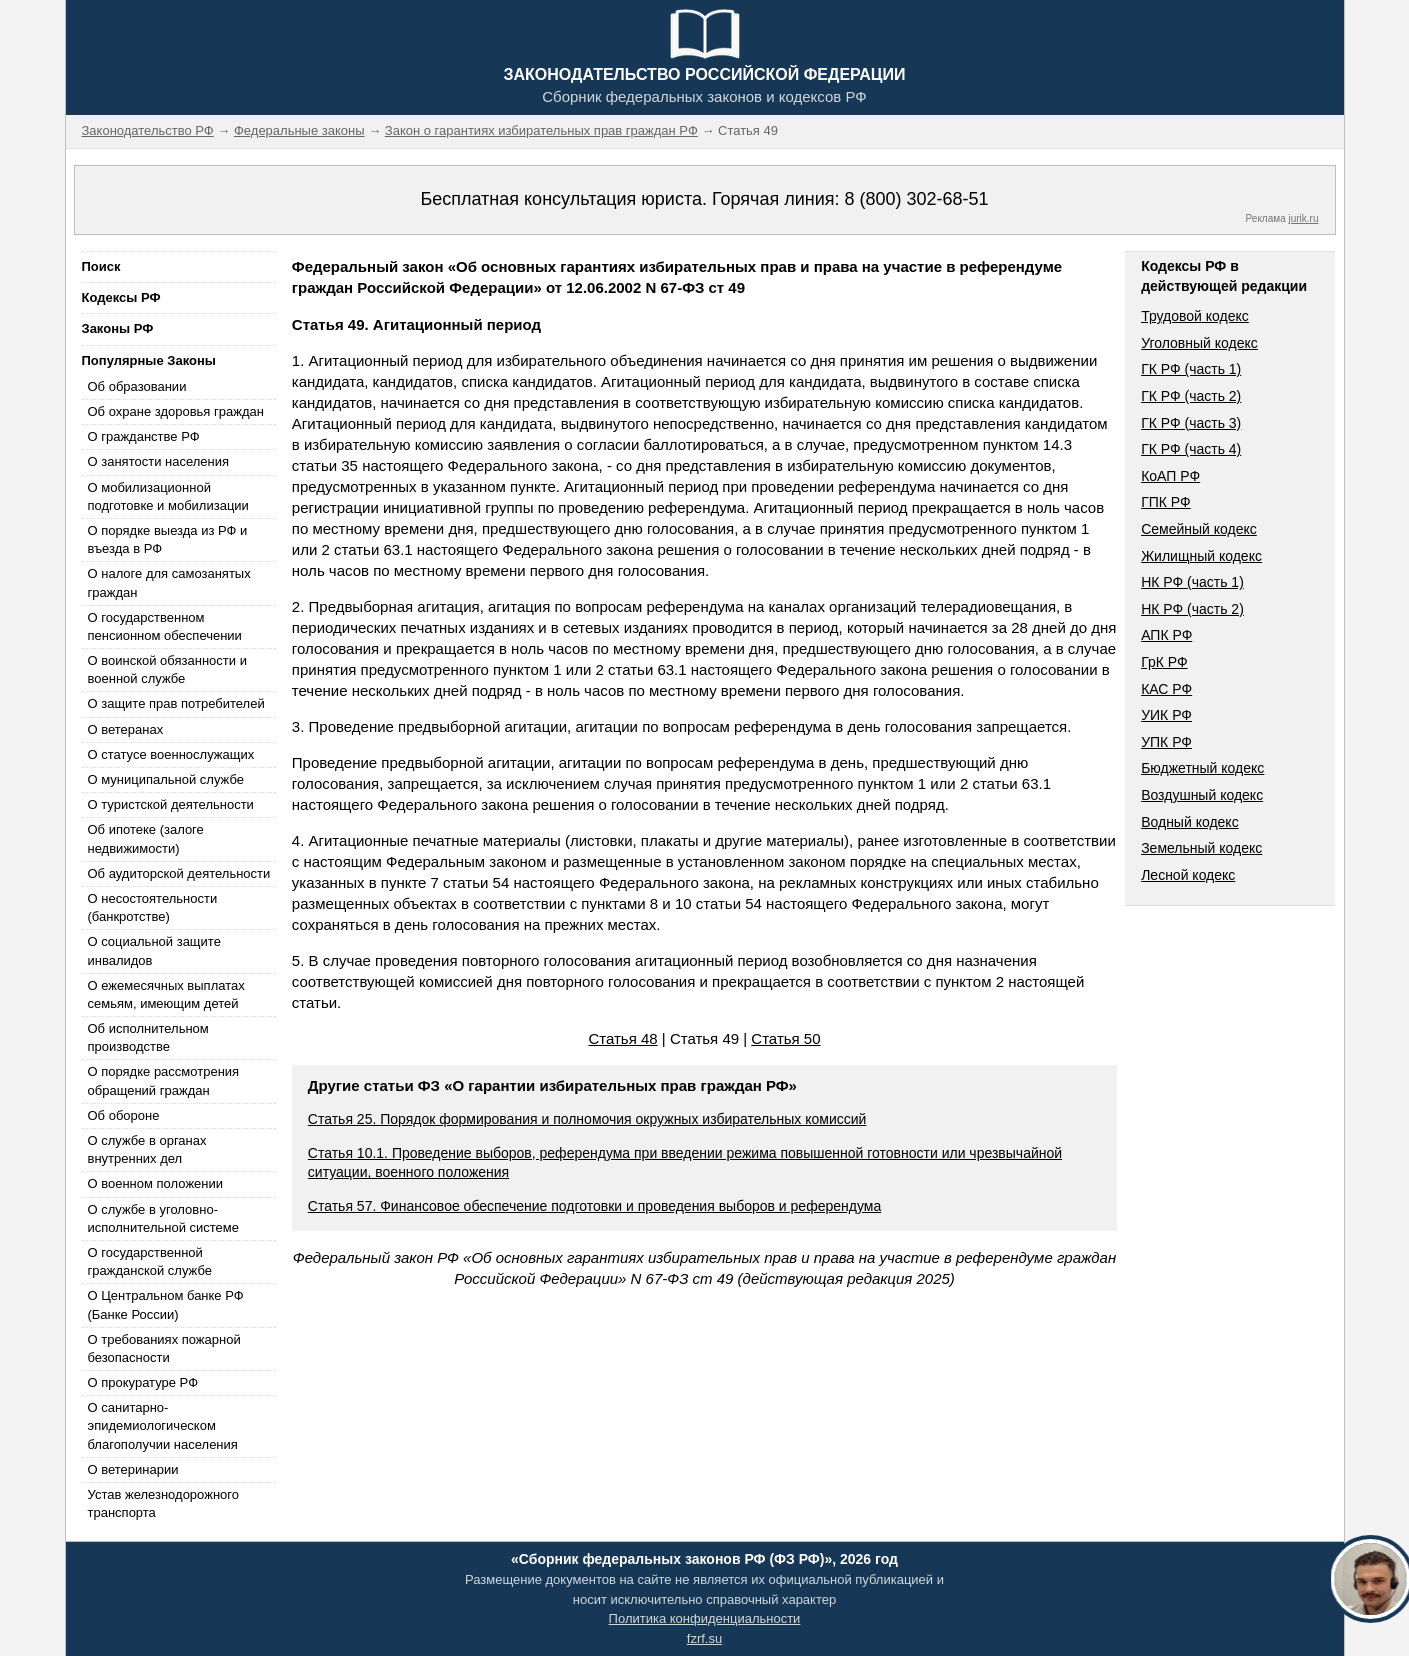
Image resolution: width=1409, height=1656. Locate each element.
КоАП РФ (1170, 476)
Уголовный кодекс (1199, 343)
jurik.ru (1303, 218)
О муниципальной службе (166, 779)
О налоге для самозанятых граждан (169, 582)
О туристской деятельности (171, 804)
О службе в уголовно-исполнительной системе (164, 1218)
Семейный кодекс (1199, 529)
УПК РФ (1166, 742)
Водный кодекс (1190, 822)
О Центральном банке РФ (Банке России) (166, 1304)
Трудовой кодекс (1195, 316)
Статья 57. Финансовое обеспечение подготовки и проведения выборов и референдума (594, 1206)
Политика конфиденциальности (705, 1618)
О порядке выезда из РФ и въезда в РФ (168, 539)
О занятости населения (159, 461)
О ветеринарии (133, 1469)
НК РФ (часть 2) (1192, 609)
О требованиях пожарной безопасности (164, 1348)
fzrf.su (704, 1638)
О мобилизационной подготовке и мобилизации (168, 496)
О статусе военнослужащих (171, 754)
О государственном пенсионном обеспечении (165, 626)
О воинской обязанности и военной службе (167, 669)
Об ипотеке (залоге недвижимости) (146, 838)
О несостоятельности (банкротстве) (153, 907)
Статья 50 (785, 1038)
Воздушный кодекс (1202, 795)
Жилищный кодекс (1201, 556)
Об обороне (124, 1115)
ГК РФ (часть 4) (1191, 449)
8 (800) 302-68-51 (916, 199)
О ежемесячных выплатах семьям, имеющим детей (166, 994)
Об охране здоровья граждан (176, 411)
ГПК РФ (1166, 502)
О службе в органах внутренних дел (147, 1149)
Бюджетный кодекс (1202, 768)
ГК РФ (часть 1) (1191, 369)
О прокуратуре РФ (143, 1382)
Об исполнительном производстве (148, 1037)
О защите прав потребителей (176, 703)
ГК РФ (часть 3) (1191, 423)
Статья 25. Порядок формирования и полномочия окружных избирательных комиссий (587, 1119)
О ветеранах (126, 729)
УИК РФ (1166, 715)
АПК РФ (1166, 635)
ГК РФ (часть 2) (1191, 396)
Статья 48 (622, 1038)
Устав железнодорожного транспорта (163, 1503)
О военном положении (156, 1183)
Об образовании (137, 386)
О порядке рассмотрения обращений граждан (164, 1080)
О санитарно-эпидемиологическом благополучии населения (163, 1425)
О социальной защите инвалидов (154, 950)
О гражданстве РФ (144, 436)
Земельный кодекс (1201, 848)
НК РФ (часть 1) (1192, 582)
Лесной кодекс (1188, 875)
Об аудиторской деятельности (179, 873)
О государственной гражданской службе (150, 1261)
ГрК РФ (1164, 662)
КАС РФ (1166, 689)
